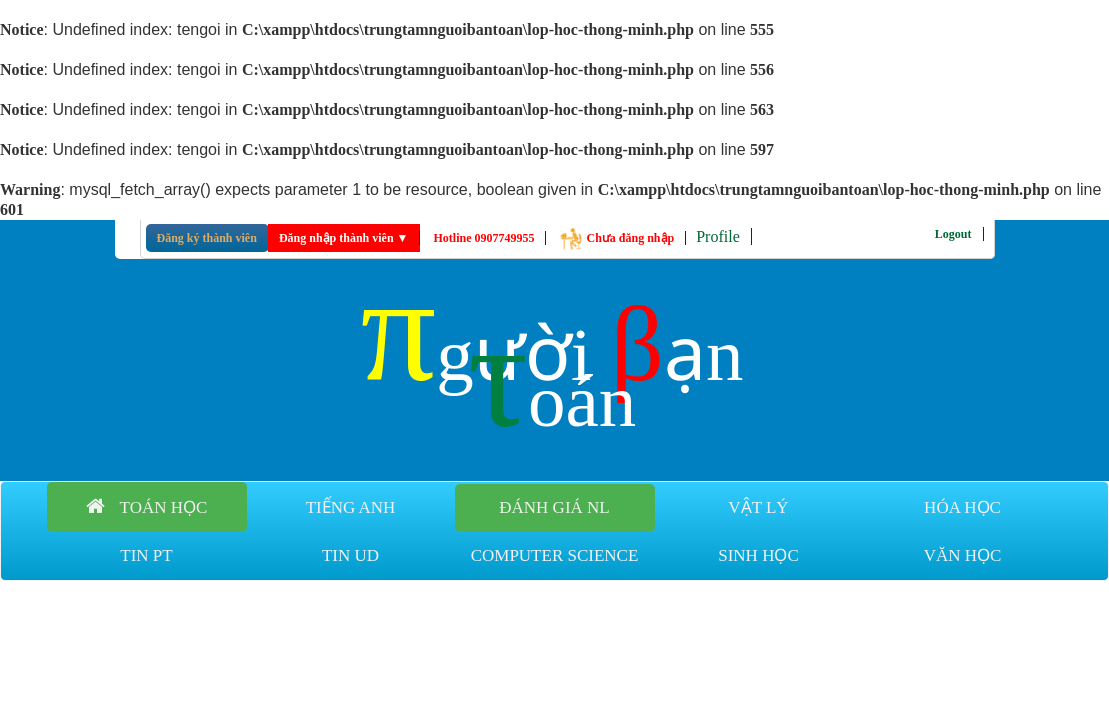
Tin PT (146, 555)
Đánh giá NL (554, 507)
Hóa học (962, 507)
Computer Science (555, 555)
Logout (953, 234)
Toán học (147, 506)
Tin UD (350, 555)
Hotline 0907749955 (483, 238)
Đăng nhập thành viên (344, 238)
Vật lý (758, 507)
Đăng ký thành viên (207, 238)
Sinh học (758, 555)
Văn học (963, 555)
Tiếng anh (351, 507)
